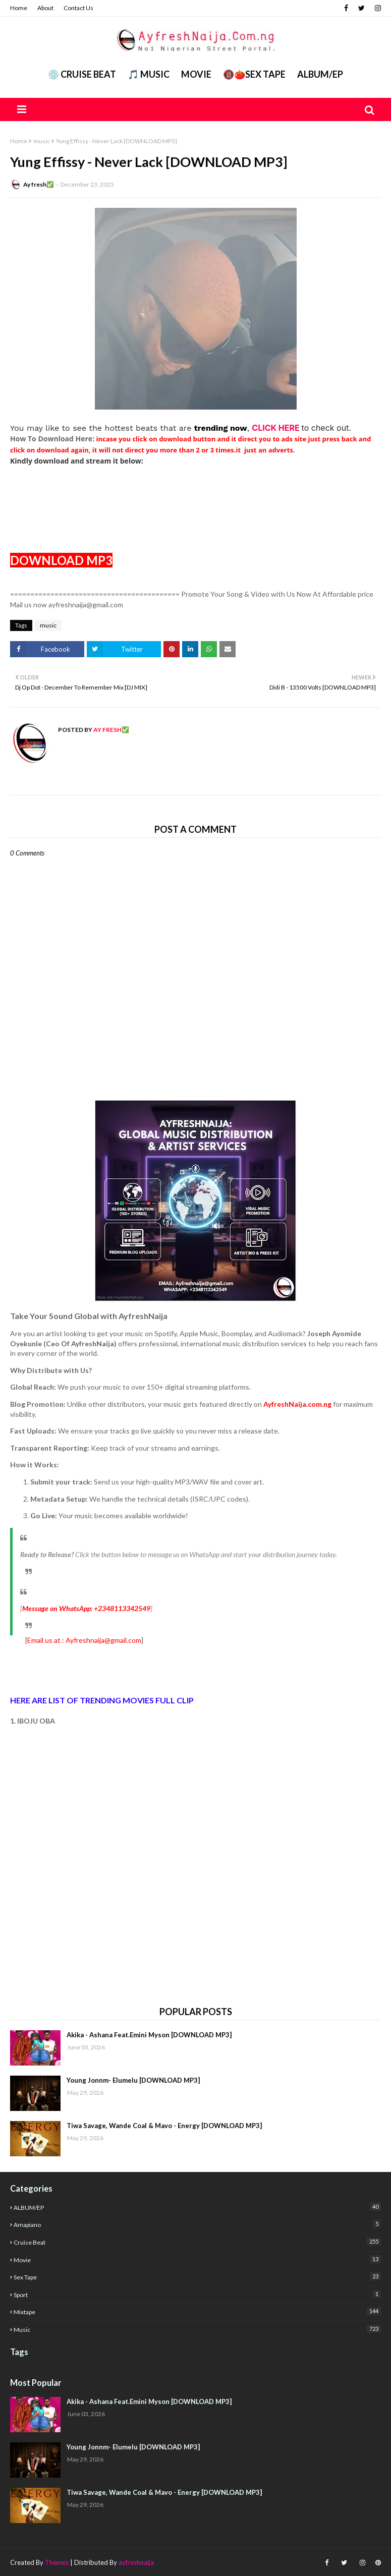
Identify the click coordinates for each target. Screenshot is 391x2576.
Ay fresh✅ (38, 184)
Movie (196, 74)
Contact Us (78, 8)
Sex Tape (197, 2276)
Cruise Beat (197, 2242)
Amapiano (197, 2224)
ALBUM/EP (320, 74)
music (41, 141)
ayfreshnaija (136, 2562)
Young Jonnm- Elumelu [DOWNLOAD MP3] (133, 2080)
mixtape (197, 2311)
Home (18, 8)
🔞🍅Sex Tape (254, 74)
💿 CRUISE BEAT (82, 74)
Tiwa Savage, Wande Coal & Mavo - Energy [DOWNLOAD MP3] (164, 2126)
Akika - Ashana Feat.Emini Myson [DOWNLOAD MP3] (149, 2035)
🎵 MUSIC (149, 74)
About (45, 8)
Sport (197, 2294)
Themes (57, 2562)
